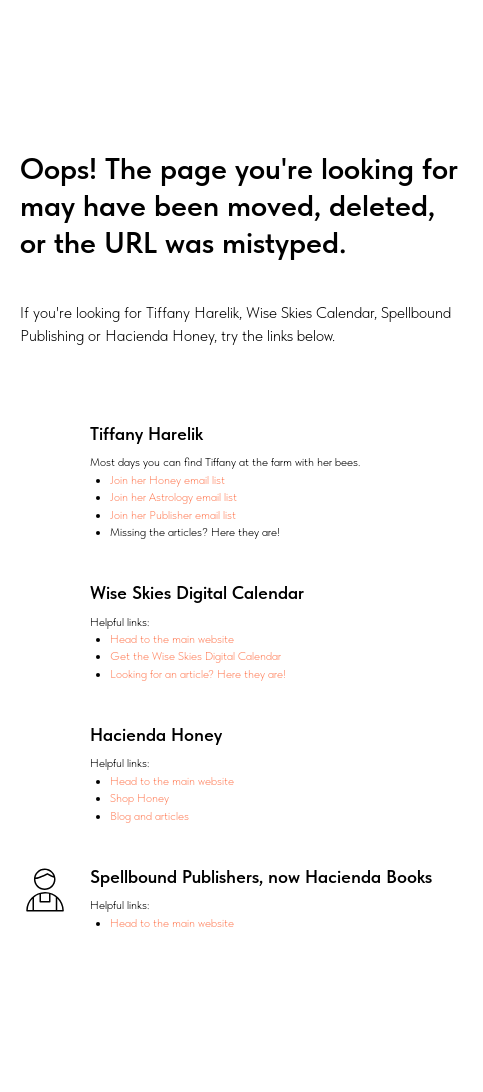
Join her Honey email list (167, 480)
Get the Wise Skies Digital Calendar (195, 656)
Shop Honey (139, 798)
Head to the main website (172, 639)
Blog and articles (149, 816)
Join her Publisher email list (173, 515)
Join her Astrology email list (173, 497)
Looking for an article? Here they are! (198, 674)
